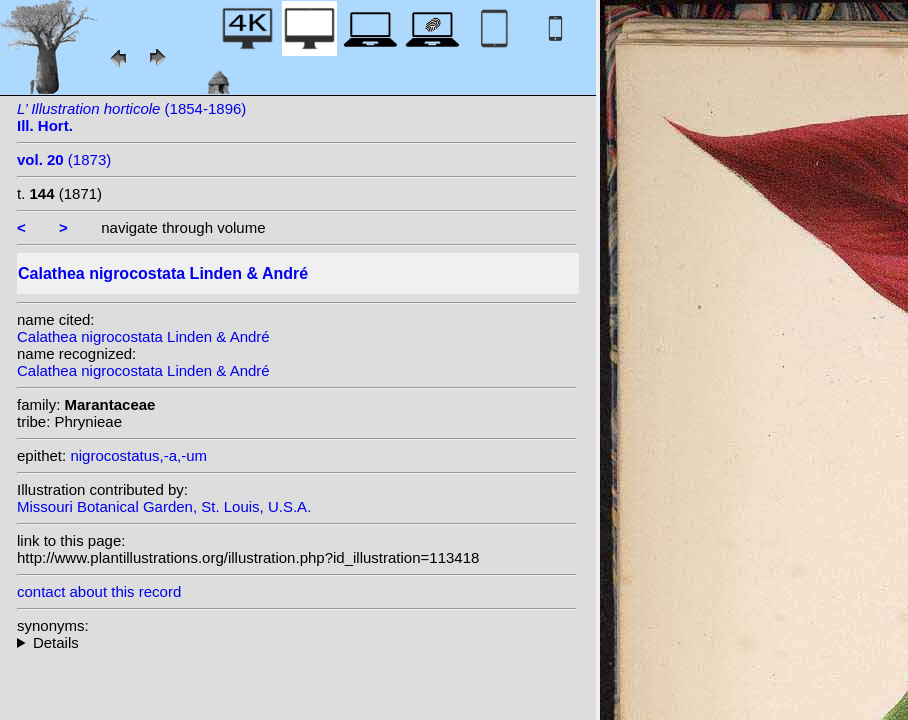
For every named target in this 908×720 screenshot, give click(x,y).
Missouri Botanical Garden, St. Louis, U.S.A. (164, 506)
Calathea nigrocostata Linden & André (143, 336)
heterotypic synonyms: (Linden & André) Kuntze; (297, 642)
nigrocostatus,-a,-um (138, 455)
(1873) (64, 159)
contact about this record (99, 591)
